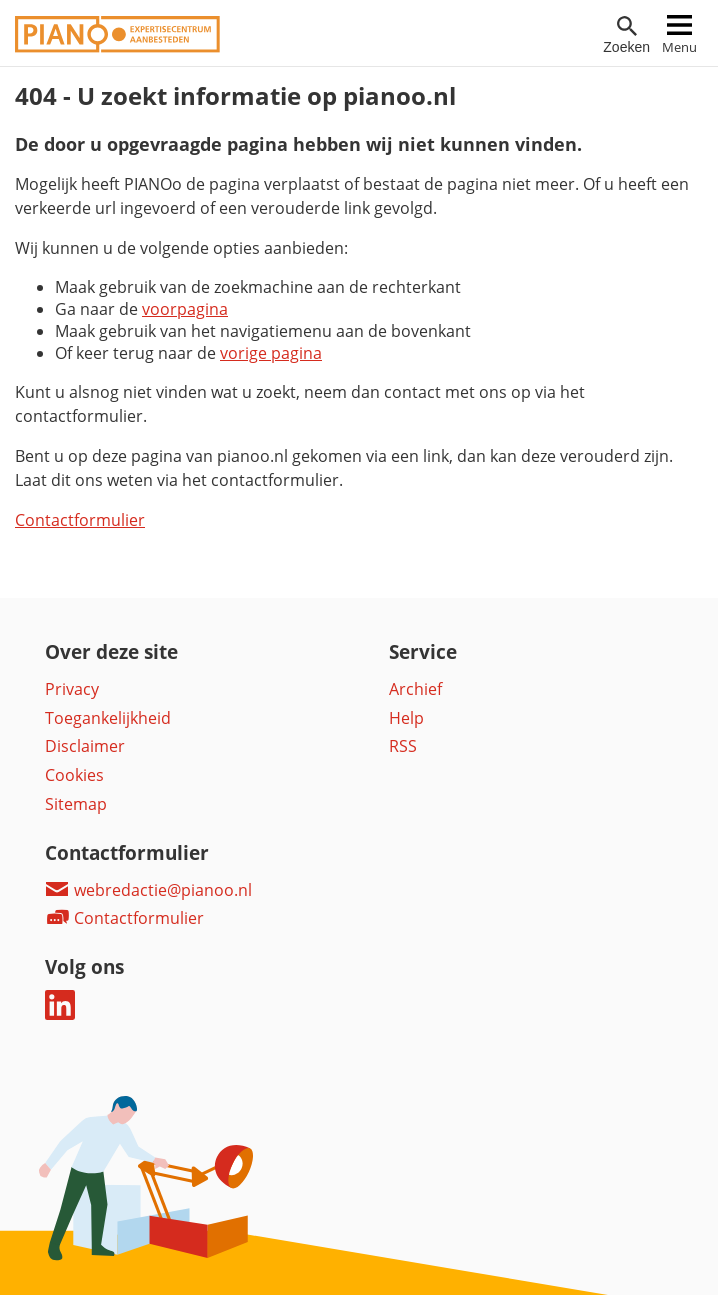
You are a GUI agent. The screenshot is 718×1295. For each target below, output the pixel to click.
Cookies (74, 775)
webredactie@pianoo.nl (148, 890)
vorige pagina (271, 353)
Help (406, 718)
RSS (403, 746)
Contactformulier (80, 520)
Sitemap (76, 804)
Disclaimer (85, 746)
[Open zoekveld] (626, 35)
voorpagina (185, 309)
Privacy (72, 689)
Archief (415, 689)
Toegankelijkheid (108, 718)
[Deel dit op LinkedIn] (60, 1014)
